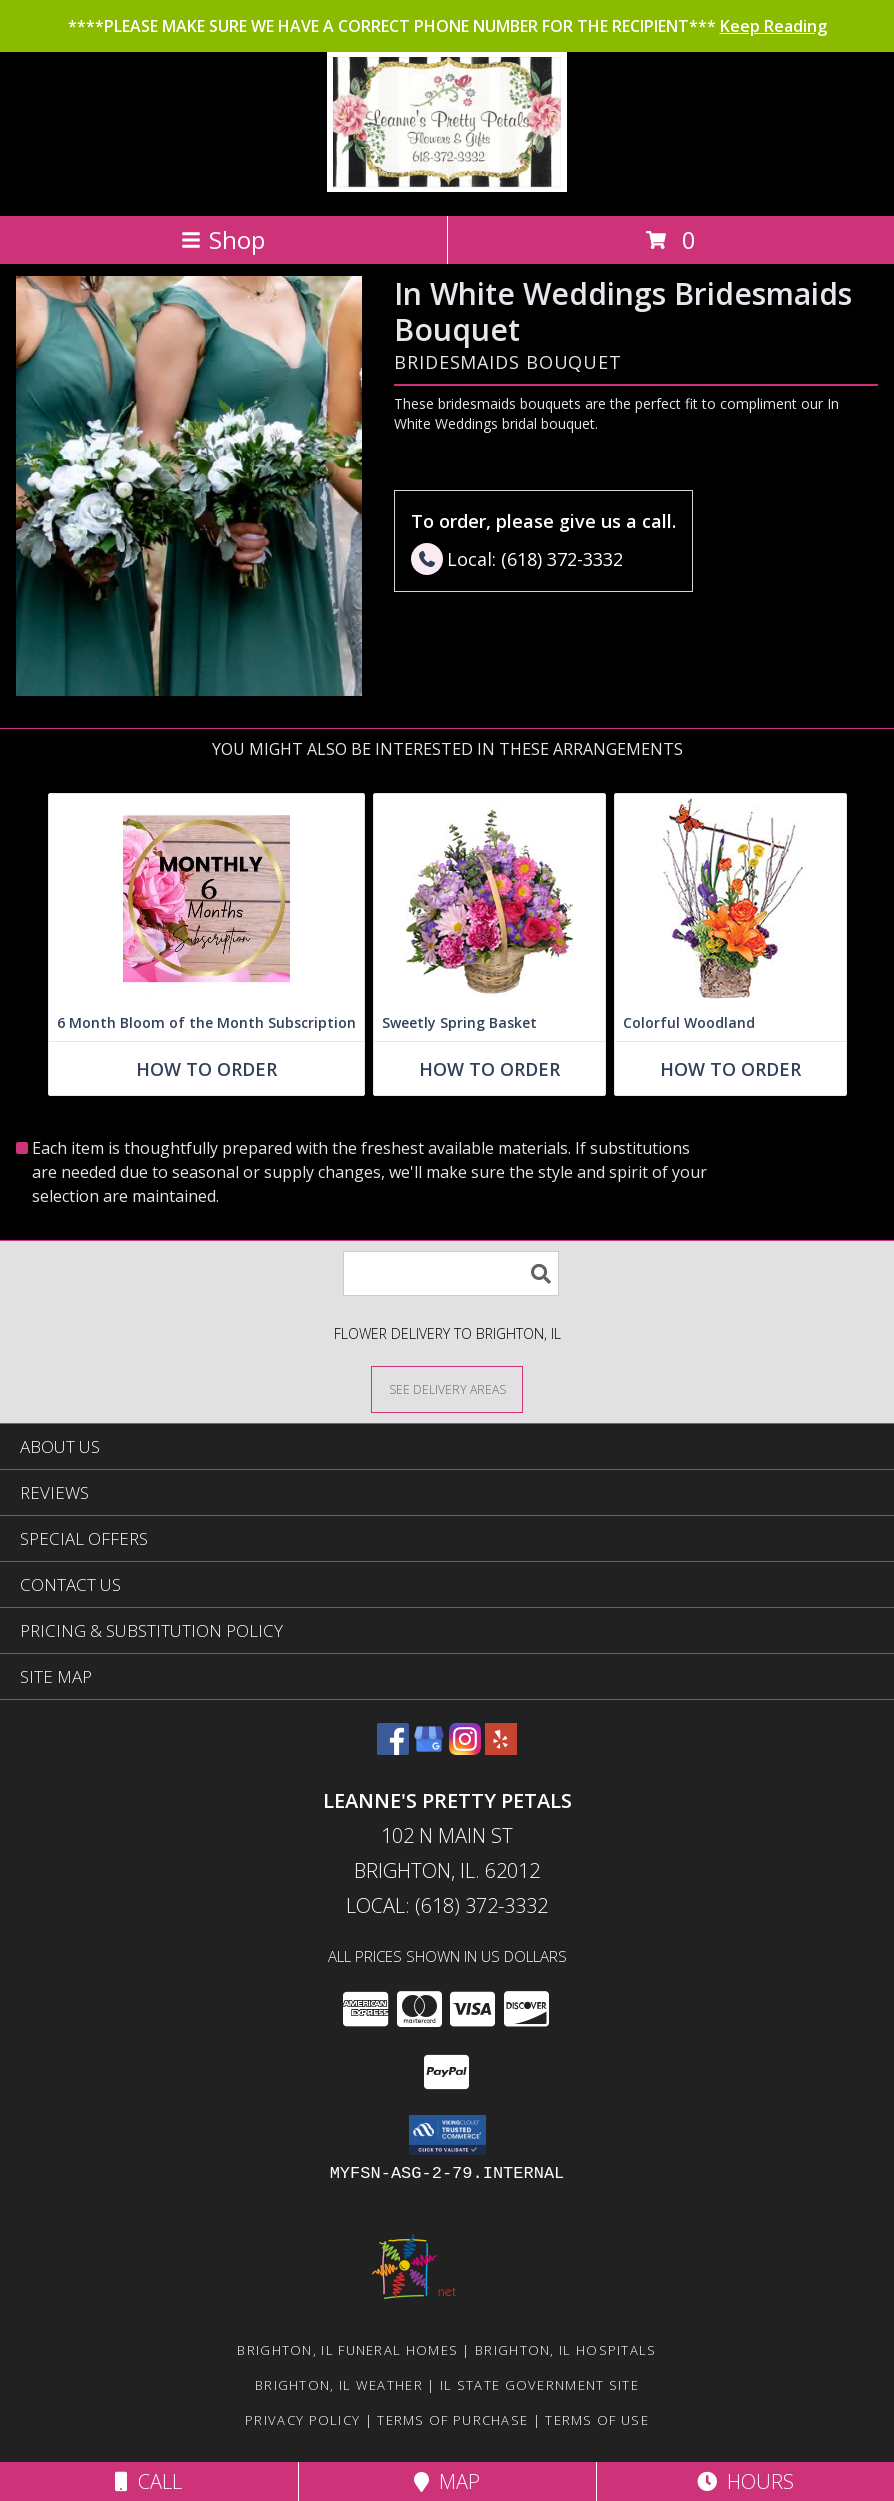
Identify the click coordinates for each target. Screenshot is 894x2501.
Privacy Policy (302, 2420)
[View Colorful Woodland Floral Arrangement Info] (730, 899)
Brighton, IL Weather (339, 2385)
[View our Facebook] (393, 1748)
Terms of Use (597, 2420)
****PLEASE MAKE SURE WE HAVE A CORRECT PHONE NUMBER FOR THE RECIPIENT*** (447, 26)
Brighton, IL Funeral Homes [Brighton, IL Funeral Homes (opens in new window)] (347, 2350)
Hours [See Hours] (745, 2481)
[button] (447, 2135)
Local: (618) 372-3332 (447, 1905)
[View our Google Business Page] (429, 1748)
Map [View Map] (447, 2481)
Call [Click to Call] (148, 2481)
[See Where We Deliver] (447, 1388)
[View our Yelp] (501, 1748)
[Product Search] (451, 1273)
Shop (223, 239)
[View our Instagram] (465, 1748)
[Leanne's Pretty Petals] (446, 186)
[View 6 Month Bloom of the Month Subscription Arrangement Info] (206, 899)
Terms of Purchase (452, 2420)
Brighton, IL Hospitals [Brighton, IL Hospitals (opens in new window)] (566, 2350)
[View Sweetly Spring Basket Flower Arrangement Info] (489, 899)
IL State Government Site (539, 2385)
